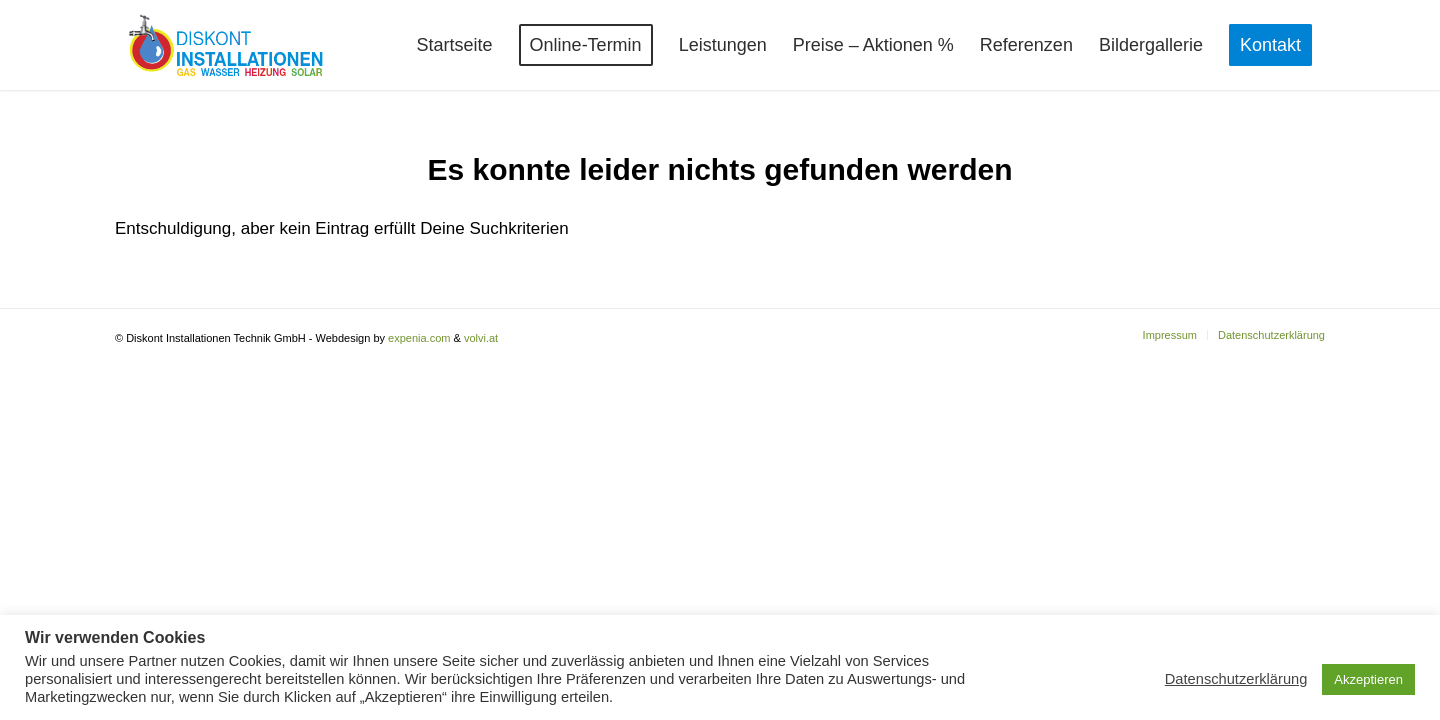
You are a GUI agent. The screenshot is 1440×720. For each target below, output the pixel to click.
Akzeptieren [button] (1368, 679)
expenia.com (419, 338)
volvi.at (481, 338)
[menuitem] (455, 45)
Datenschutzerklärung (1236, 679)
